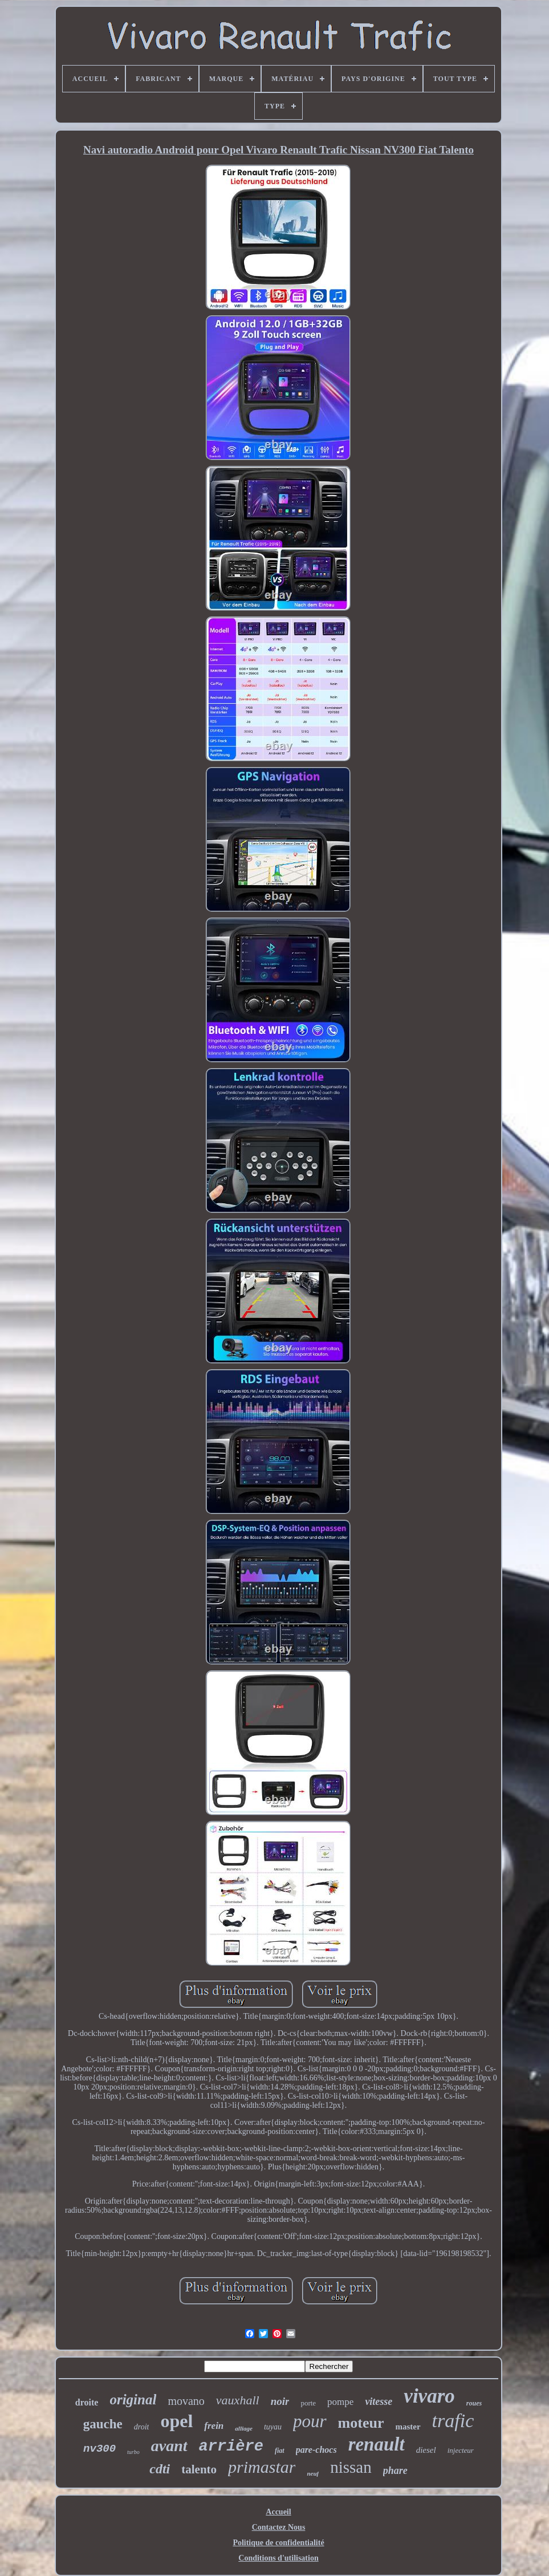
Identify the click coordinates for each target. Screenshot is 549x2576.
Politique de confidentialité (278, 2542)
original (132, 2399)
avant (169, 2446)
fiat (279, 2451)
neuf (313, 2473)
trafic (453, 2420)
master (407, 2426)
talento (199, 2469)
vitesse (378, 2401)
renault (376, 2444)
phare (395, 2470)
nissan (351, 2467)
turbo (133, 2452)
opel (176, 2421)
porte (308, 2403)
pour (310, 2421)
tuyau (273, 2427)
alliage (244, 2428)
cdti (159, 2468)
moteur (361, 2423)
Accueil (278, 2512)
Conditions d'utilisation (278, 2558)
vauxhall (237, 2400)
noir (280, 2401)
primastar (261, 2466)
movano (186, 2401)
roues (474, 2403)
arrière (231, 2446)
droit (141, 2427)
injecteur (461, 2450)
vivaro (429, 2396)
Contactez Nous (279, 2527)
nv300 (99, 2449)
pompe (340, 2401)
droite (87, 2402)
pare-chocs (316, 2450)
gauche (103, 2424)
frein (213, 2425)
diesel (426, 2450)
